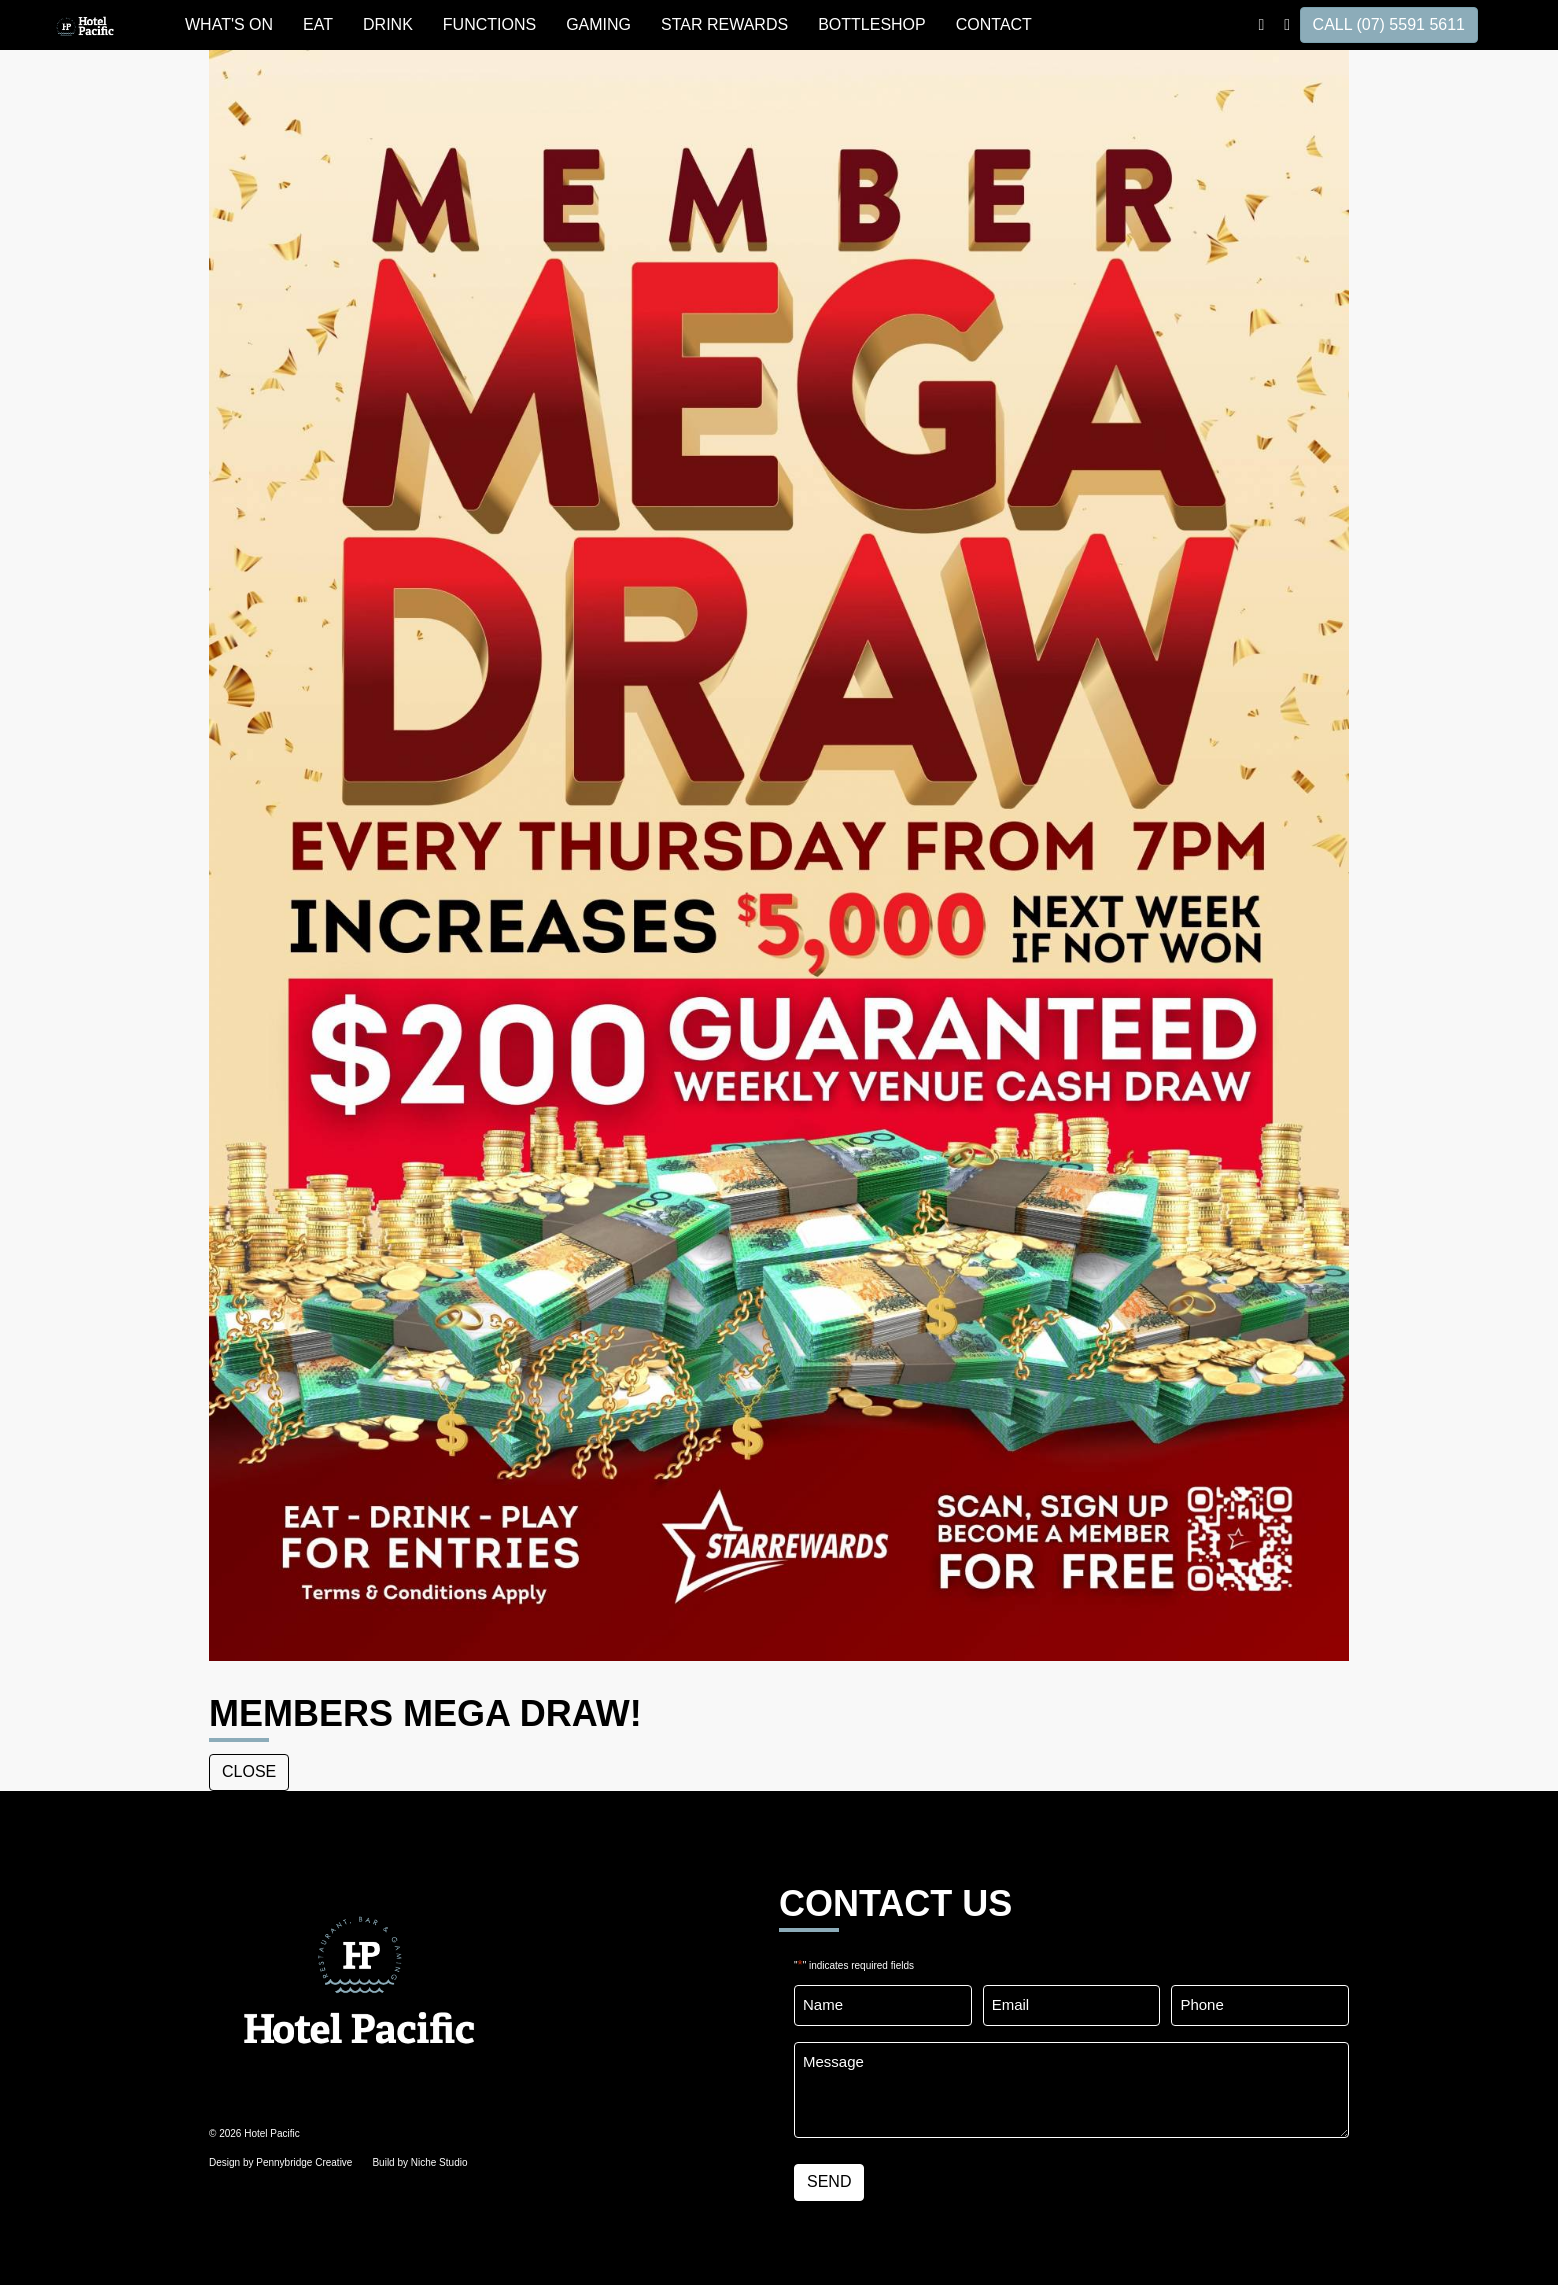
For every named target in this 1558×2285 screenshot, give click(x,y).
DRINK (388, 24)
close (249, 1771)
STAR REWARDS (724, 24)
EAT (318, 24)
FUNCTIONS (489, 24)
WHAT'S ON (229, 24)
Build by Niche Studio (419, 2162)
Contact (994, 24)
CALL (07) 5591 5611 (1389, 24)
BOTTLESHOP (872, 24)
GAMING (598, 24)
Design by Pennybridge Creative (280, 2162)
